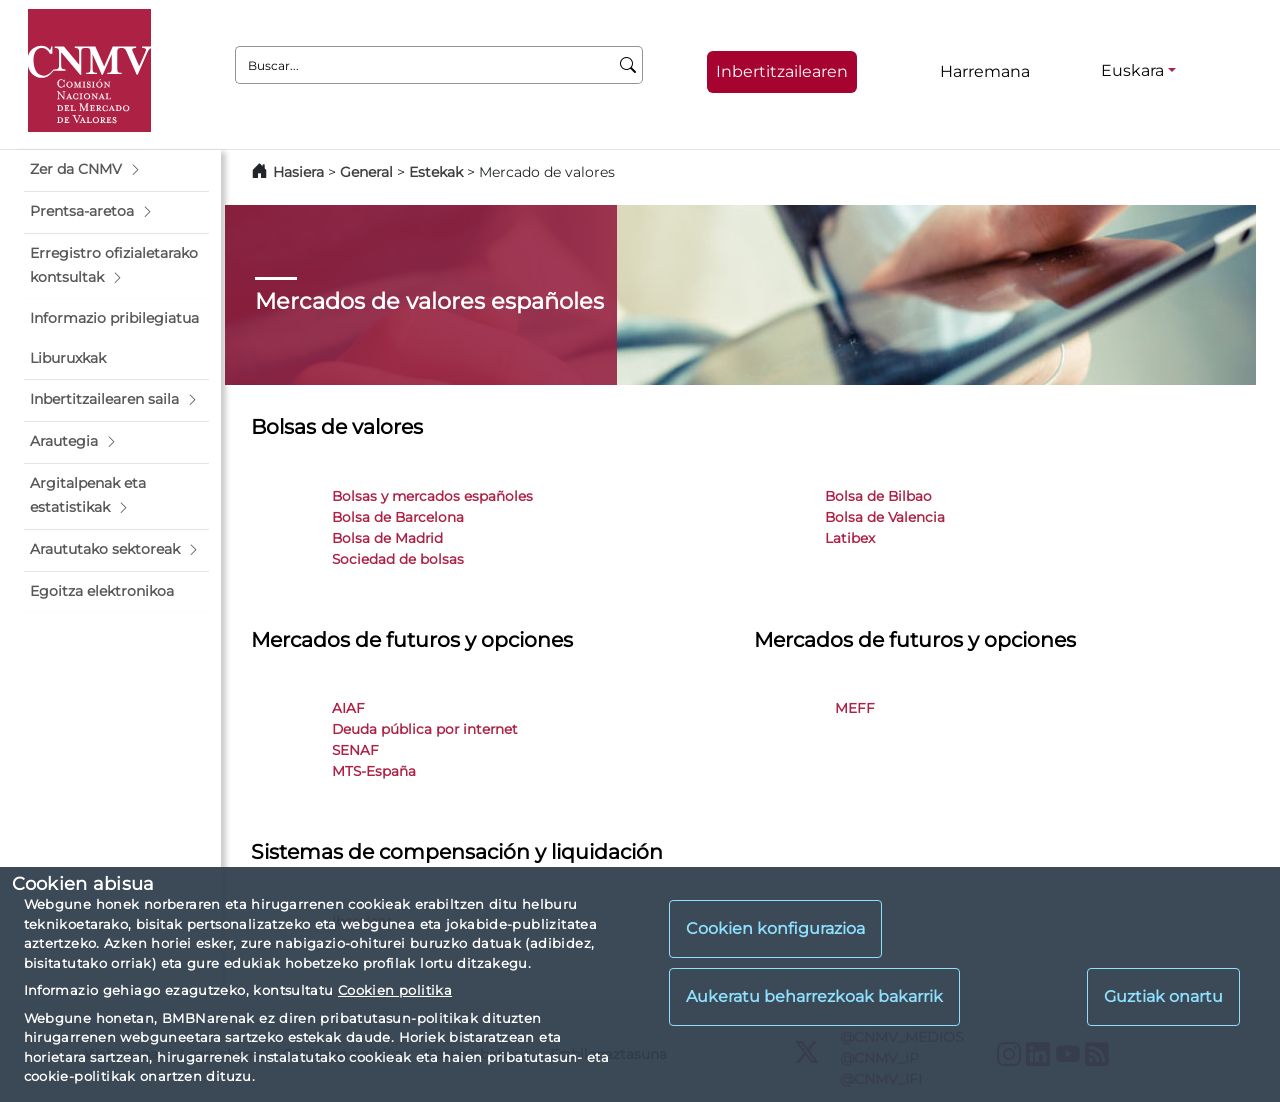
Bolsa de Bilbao (878, 496)
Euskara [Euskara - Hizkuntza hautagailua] (1132, 70)
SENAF (355, 750)
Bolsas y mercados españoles (432, 496)
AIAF (348, 708)
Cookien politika (395, 990)
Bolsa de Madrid (387, 538)
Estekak (436, 172)
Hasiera (298, 172)
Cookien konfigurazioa (775, 928)
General (366, 172)
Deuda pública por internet (425, 729)
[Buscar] (628, 65)
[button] (116, 170)
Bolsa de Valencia (885, 517)
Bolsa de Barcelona (398, 517)
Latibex (850, 538)
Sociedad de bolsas (398, 559)
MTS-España (374, 771)
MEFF (855, 708)
